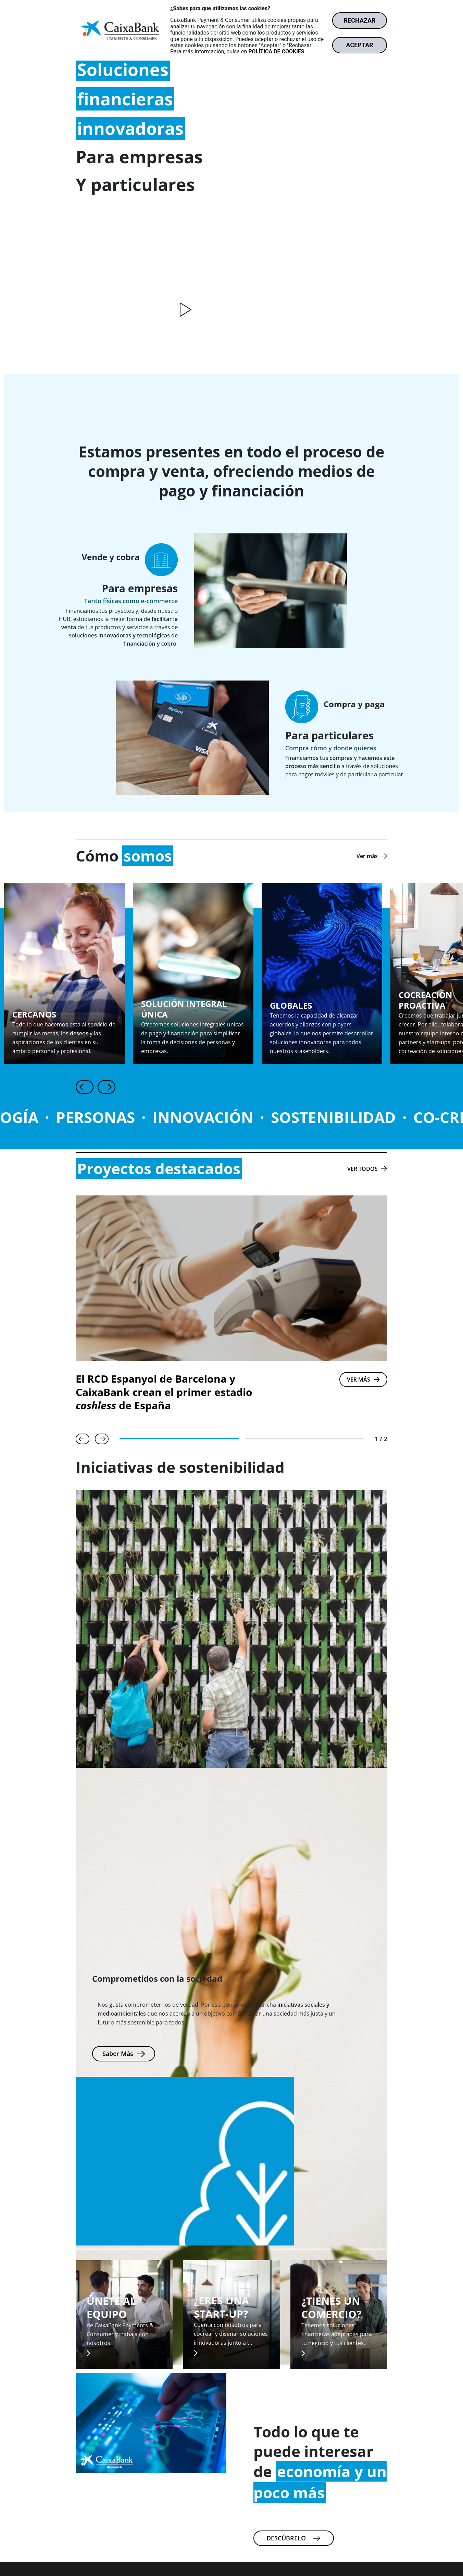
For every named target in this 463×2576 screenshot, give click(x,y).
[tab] (179, 1438)
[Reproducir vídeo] (184, 309)
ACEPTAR (359, 45)
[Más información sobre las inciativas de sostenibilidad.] (123, 2053)
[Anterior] (84, 1087)
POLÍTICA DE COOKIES (276, 51)
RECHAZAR (360, 20)
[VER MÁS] (363, 1379)
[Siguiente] (106, 1087)
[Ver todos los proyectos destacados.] (367, 1169)
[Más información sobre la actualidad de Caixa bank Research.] (293, 2538)
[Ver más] (371, 856)
